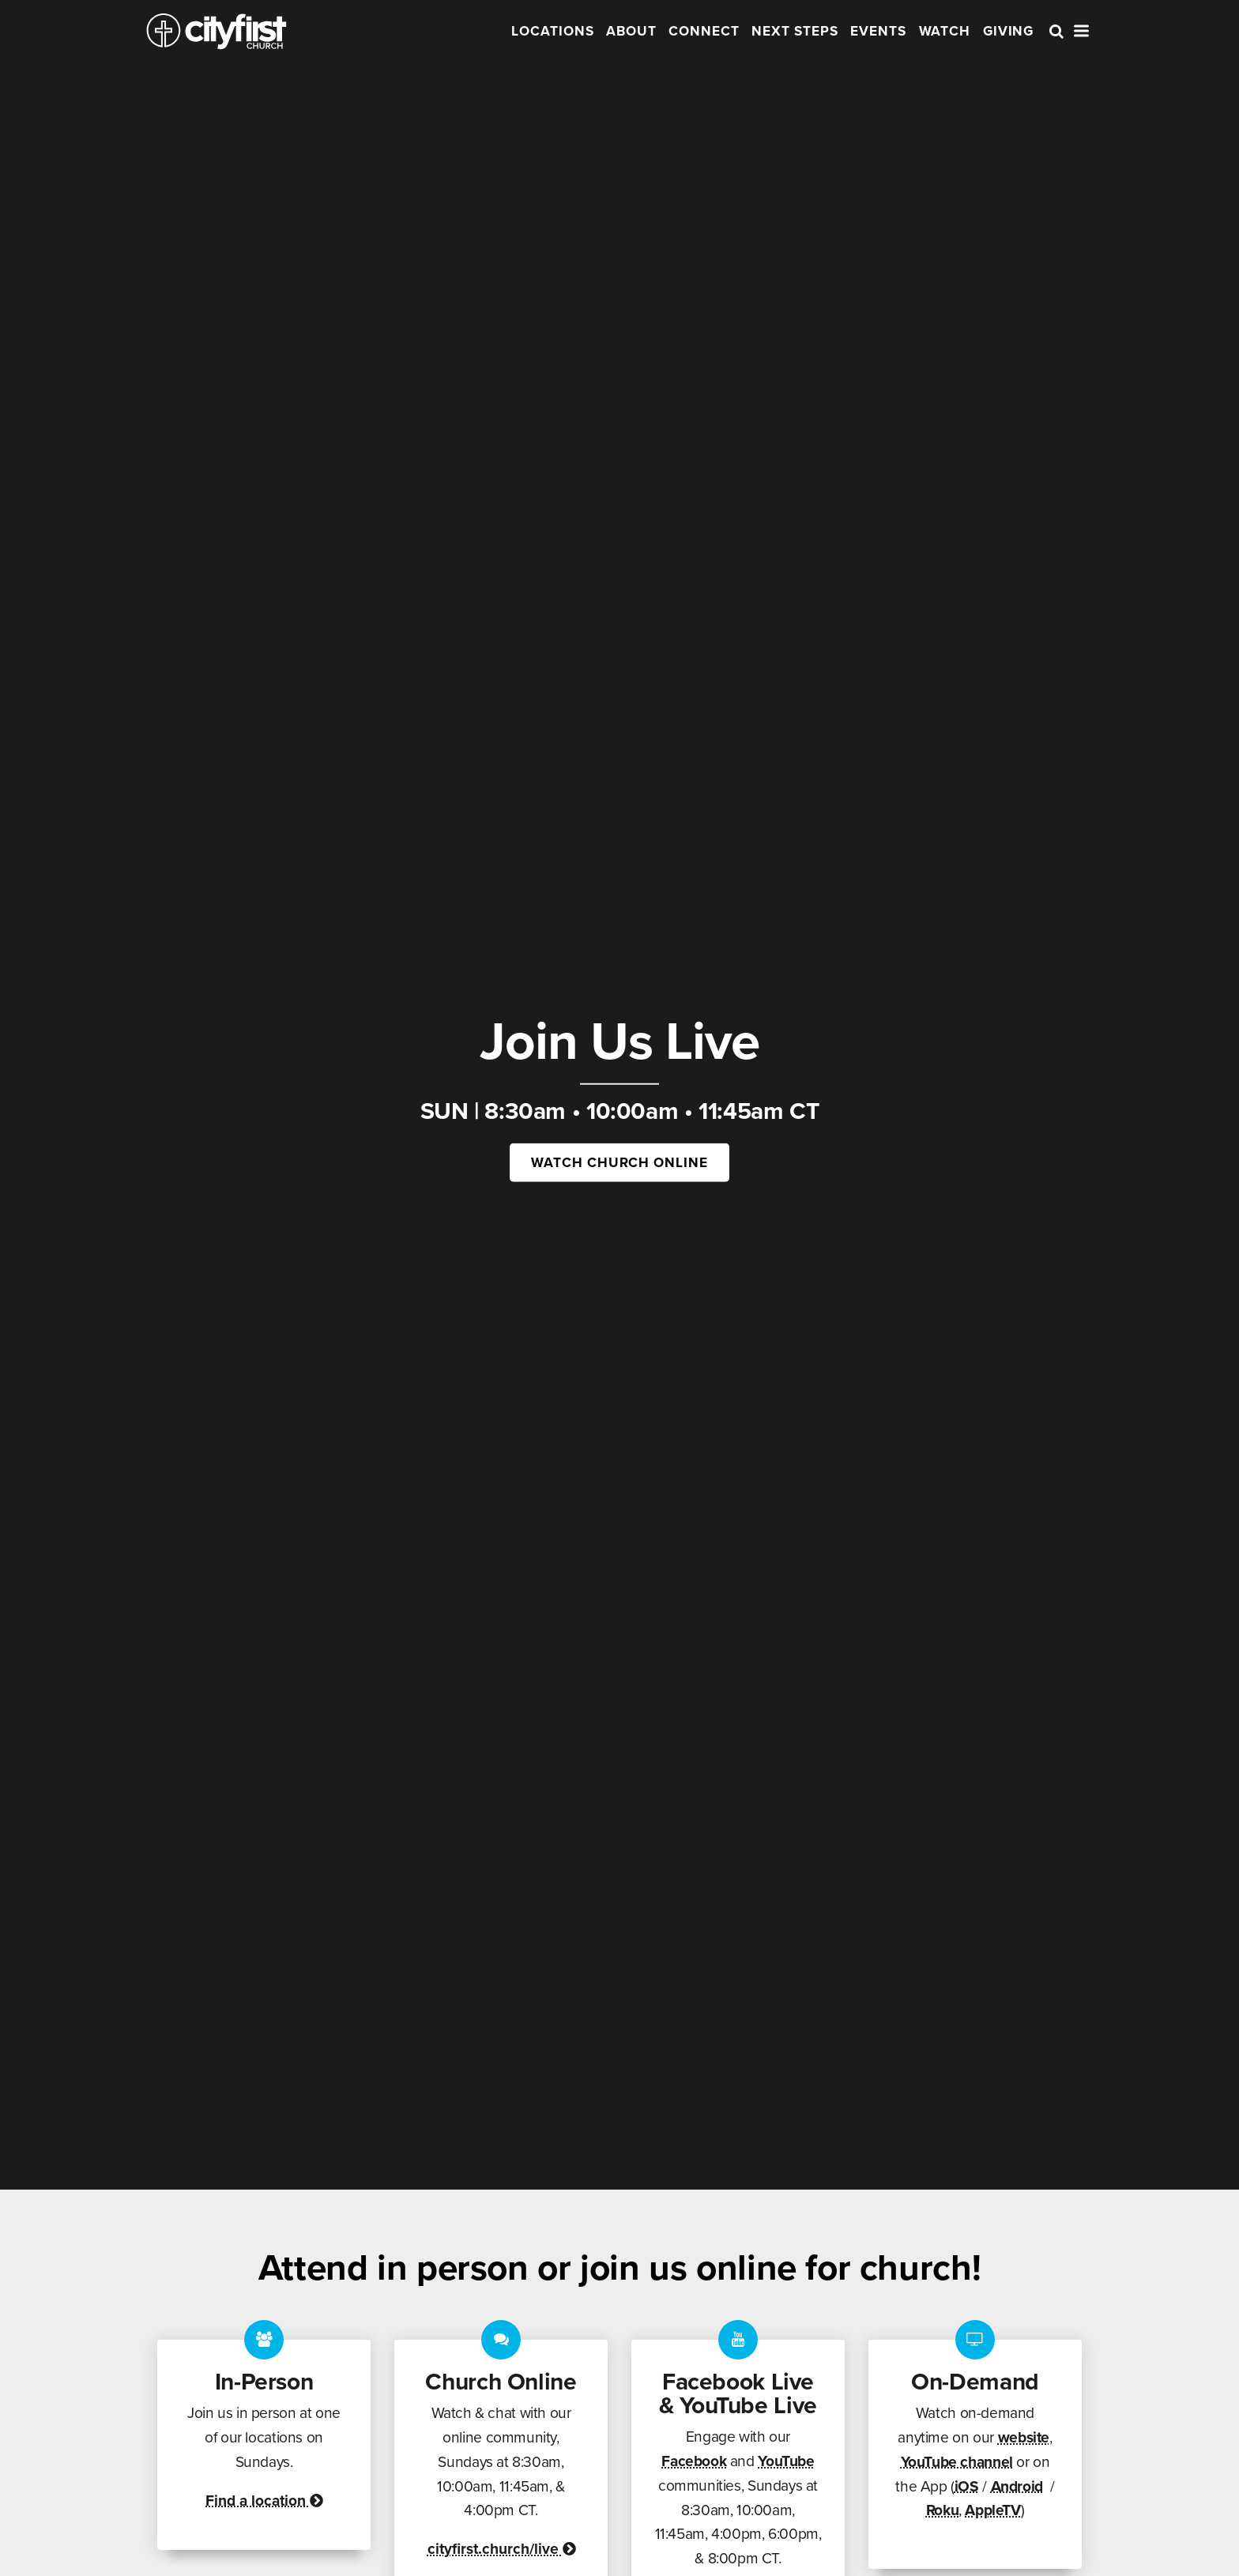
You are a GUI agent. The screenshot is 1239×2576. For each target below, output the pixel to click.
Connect (704, 31)
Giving (1008, 31)
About (631, 31)
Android (1017, 2486)
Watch (945, 31)
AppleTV (992, 2510)
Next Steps (794, 31)
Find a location (263, 2500)
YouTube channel (957, 2462)
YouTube (786, 2461)
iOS (967, 2486)
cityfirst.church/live (501, 2549)
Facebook (693, 2461)
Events (878, 31)
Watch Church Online (619, 1162)
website (1023, 2437)
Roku (942, 2510)
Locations (552, 31)
